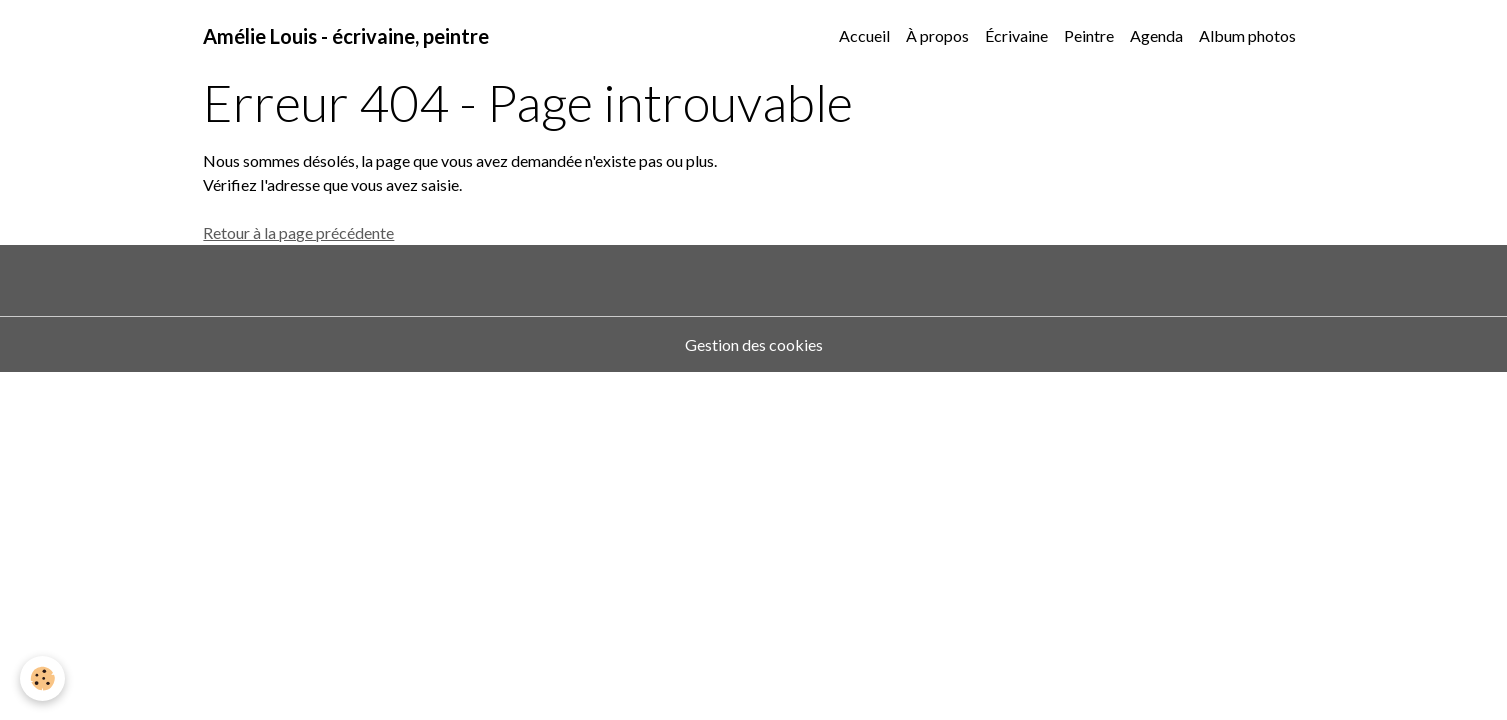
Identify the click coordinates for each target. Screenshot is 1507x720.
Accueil (864, 35)
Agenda (1156, 35)
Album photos (1247, 35)
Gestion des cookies (754, 344)
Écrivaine (1016, 35)
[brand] (346, 36)
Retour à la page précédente (298, 232)
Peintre (1089, 35)
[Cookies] (42, 678)
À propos (937, 35)
